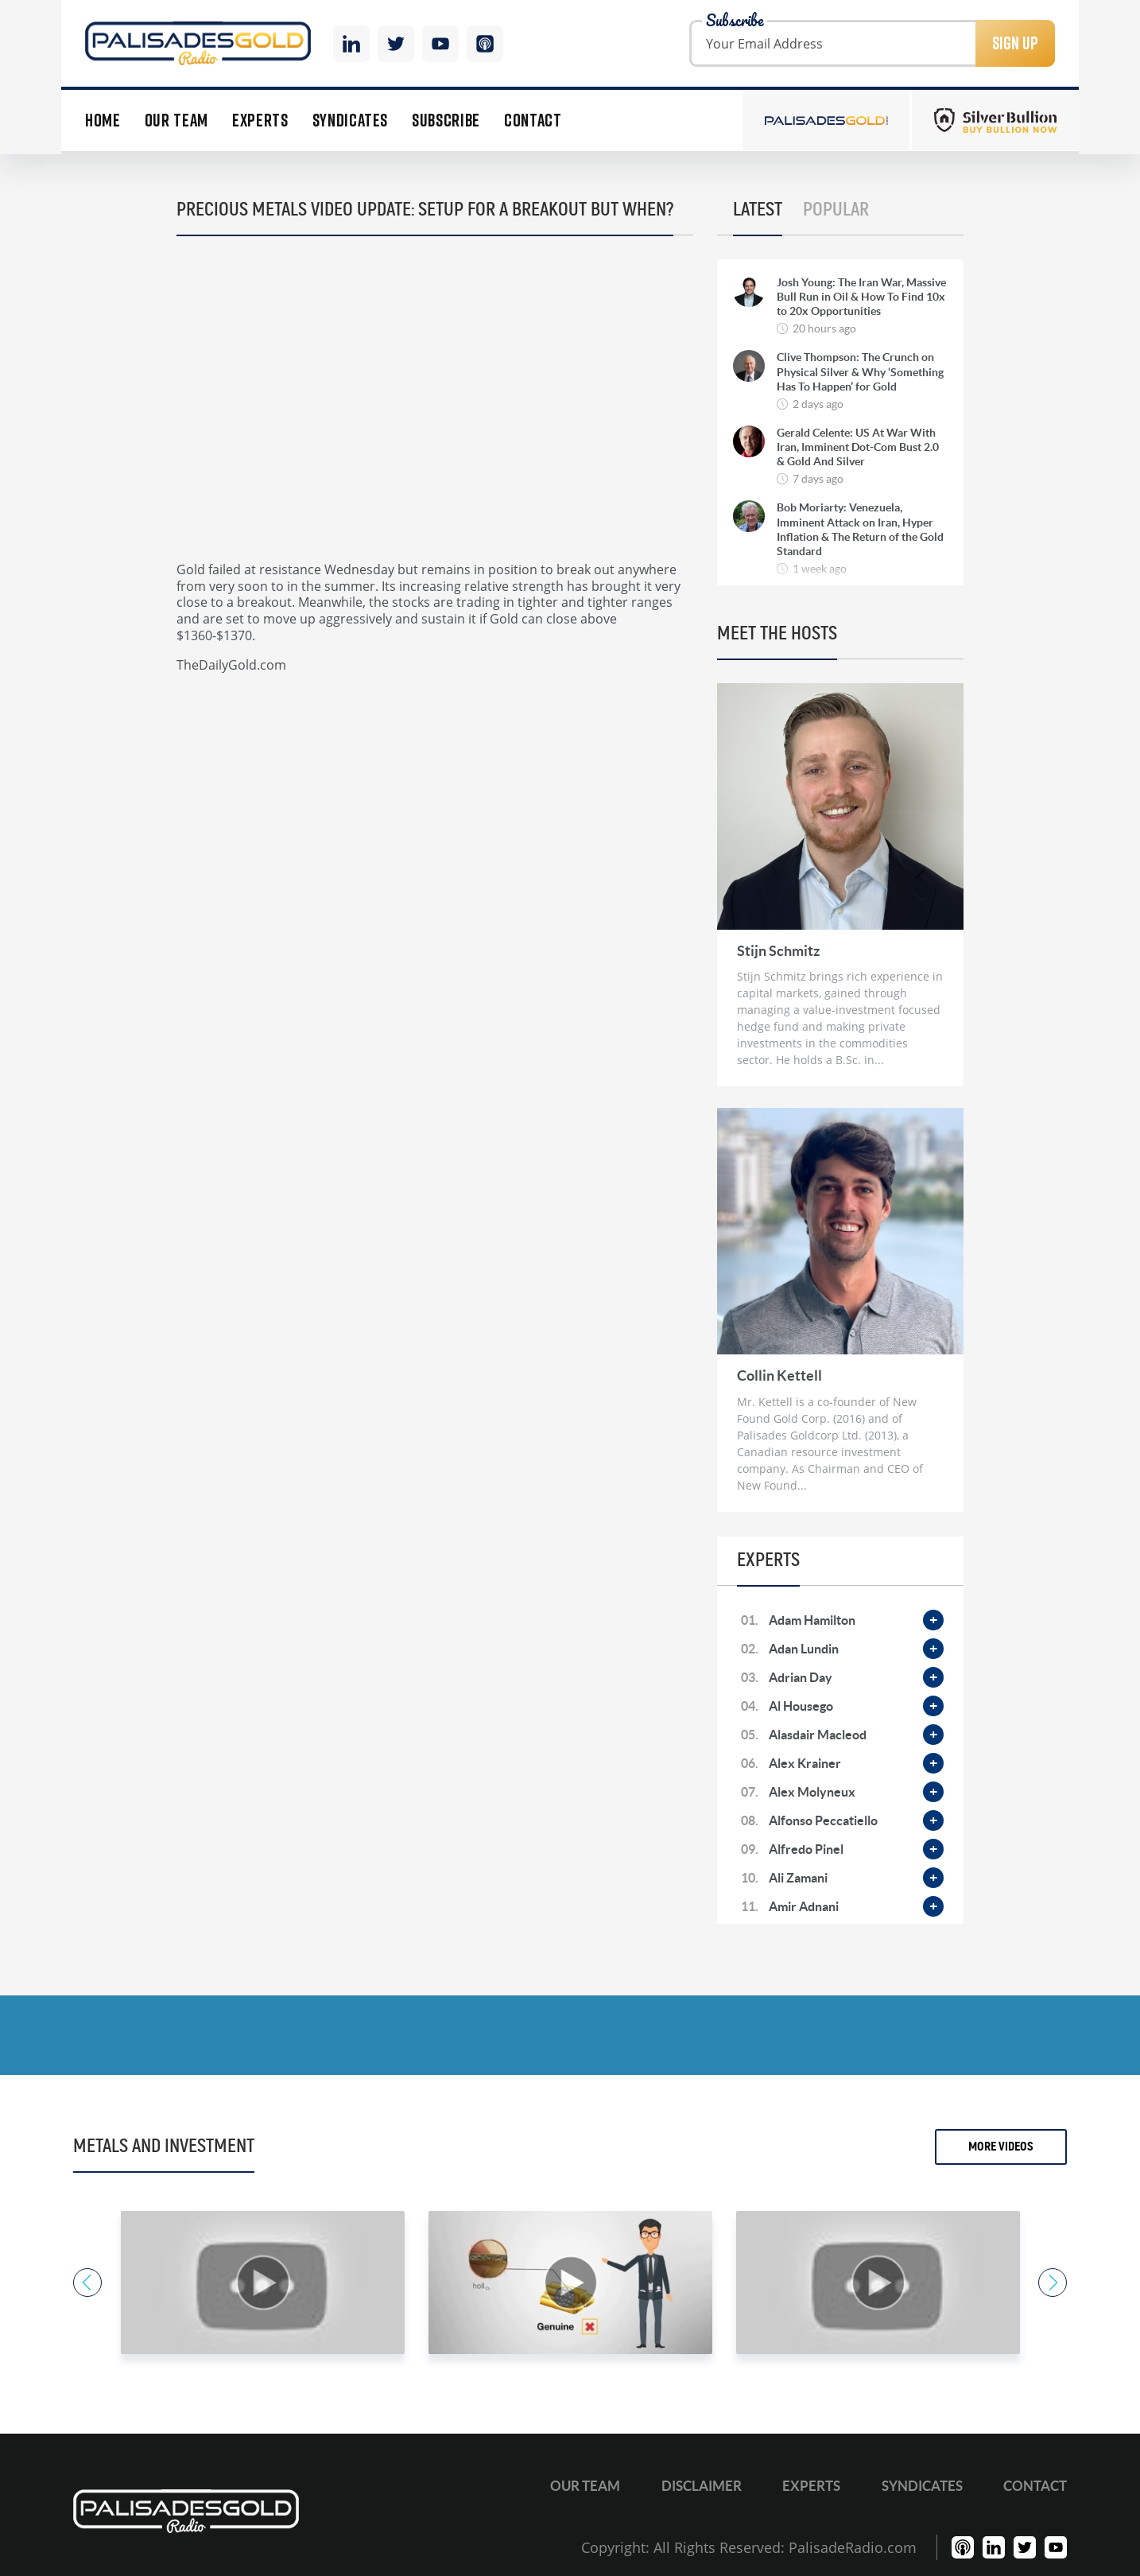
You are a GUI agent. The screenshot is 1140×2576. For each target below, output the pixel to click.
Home (103, 120)
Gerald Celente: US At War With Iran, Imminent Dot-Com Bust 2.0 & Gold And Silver (858, 447)
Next (1052, 2282)
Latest (757, 210)
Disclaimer (701, 2485)
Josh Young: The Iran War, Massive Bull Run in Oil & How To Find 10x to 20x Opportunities (861, 296)
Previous (87, 2282)
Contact (533, 120)
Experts (260, 120)
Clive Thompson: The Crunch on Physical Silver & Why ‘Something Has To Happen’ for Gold (860, 371)
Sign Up (1015, 43)
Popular (836, 210)
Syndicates (350, 120)
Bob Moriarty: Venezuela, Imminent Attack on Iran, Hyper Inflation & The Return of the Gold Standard (860, 529)
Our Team (176, 120)
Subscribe (446, 120)
